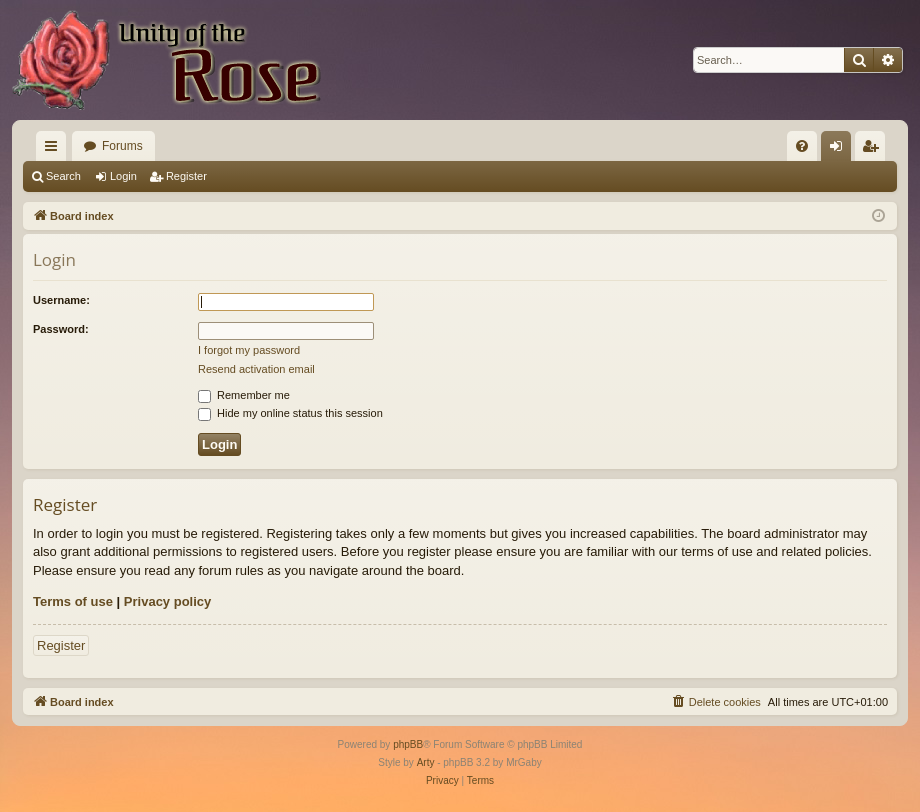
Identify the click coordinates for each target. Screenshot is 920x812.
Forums (122, 146)
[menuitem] (802, 146)
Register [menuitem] (874, 150)
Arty (426, 762)
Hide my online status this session (290, 413)
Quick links (55, 150)
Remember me (244, 395)
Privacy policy (167, 601)
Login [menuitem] (840, 150)
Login (123, 176)
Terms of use (73, 601)
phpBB (408, 744)
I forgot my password (249, 350)
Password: (61, 329)
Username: (61, 300)
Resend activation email (256, 369)
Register (186, 176)
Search (63, 176)
